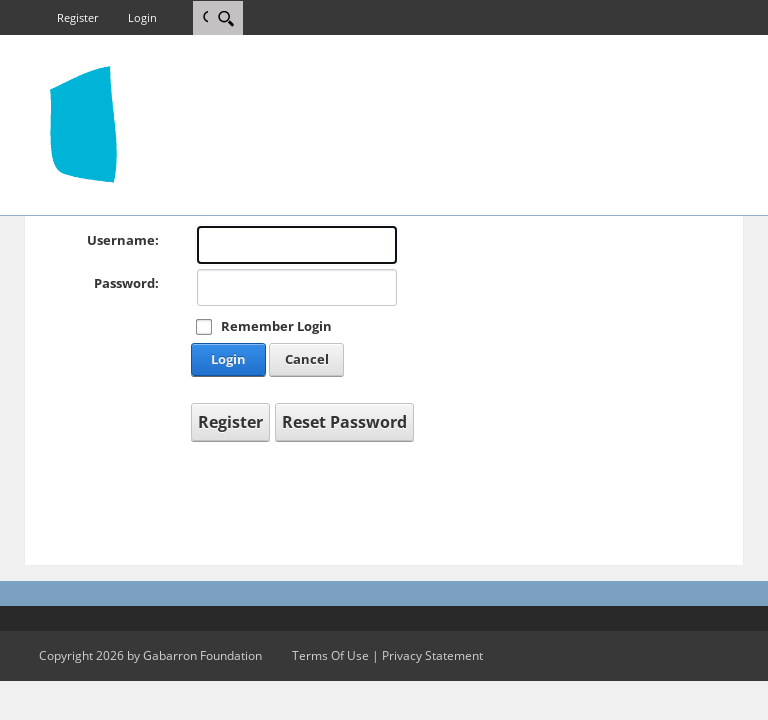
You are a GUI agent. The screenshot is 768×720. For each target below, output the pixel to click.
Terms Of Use (330, 655)
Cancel (307, 359)
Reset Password (344, 422)
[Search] (225, 18)
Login (142, 17)
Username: (123, 240)
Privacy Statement (432, 655)
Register (77, 17)
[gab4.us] (84, 123)
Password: (126, 283)
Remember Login (276, 326)
